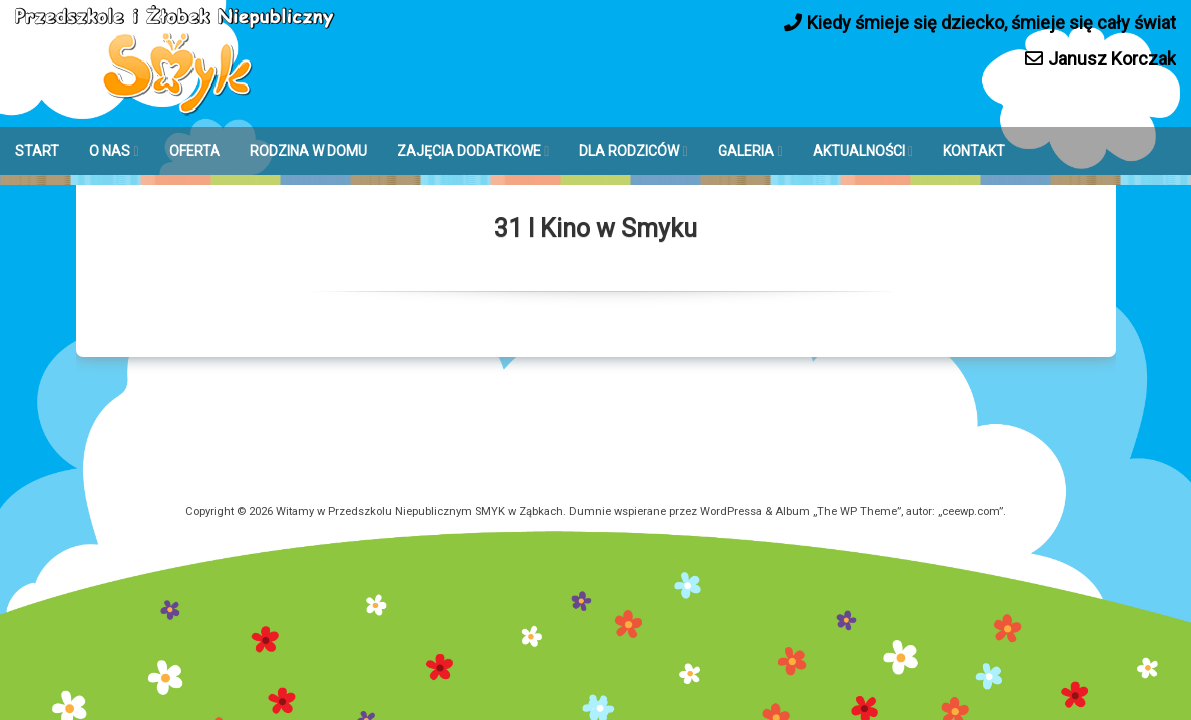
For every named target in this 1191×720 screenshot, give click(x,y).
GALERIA (746, 151)
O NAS (109, 151)
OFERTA (194, 151)
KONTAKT (974, 151)
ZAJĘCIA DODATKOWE (469, 151)
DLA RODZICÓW (629, 151)
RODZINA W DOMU (308, 151)
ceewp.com (970, 511)
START (37, 151)
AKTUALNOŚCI (859, 151)
